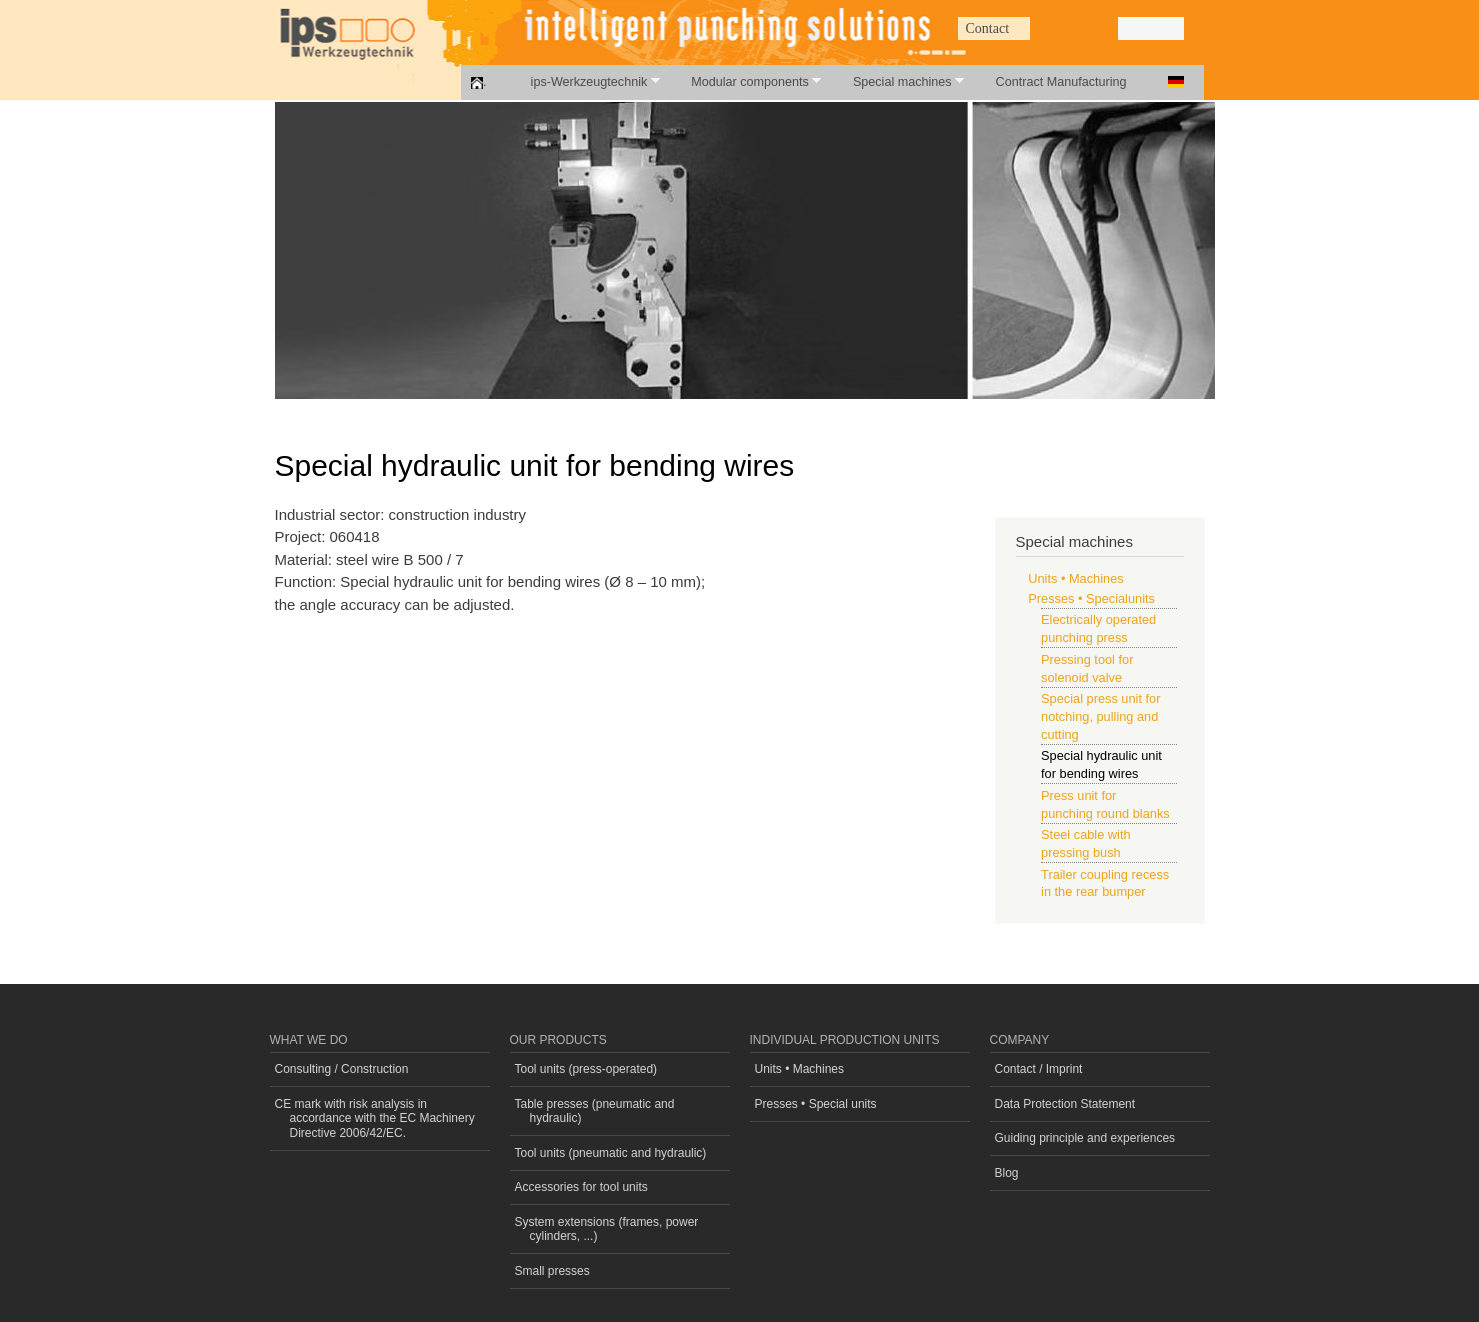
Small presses (552, 1271)
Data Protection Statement (1065, 1104)
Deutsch (1176, 82)
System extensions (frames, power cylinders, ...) (607, 1229)
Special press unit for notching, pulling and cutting (1100, 716)
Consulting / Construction (342, 1069)
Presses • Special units (816, 1104)
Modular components (745, 81)
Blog (1007, 1173)
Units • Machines (1075, 578)
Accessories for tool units (581, 1187)
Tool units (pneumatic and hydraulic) (611, 1153)
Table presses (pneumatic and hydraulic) (595, 1111)
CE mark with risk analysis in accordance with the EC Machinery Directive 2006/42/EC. (375, 1118)
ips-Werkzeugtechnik (584, 81)
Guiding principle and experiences (1085, 1138)
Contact (988, 28)
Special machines (897, 81)
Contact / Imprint (1039, 1069)
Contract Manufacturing (1061, 82)
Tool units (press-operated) (586, 1069)
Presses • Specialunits (1091, 598)
